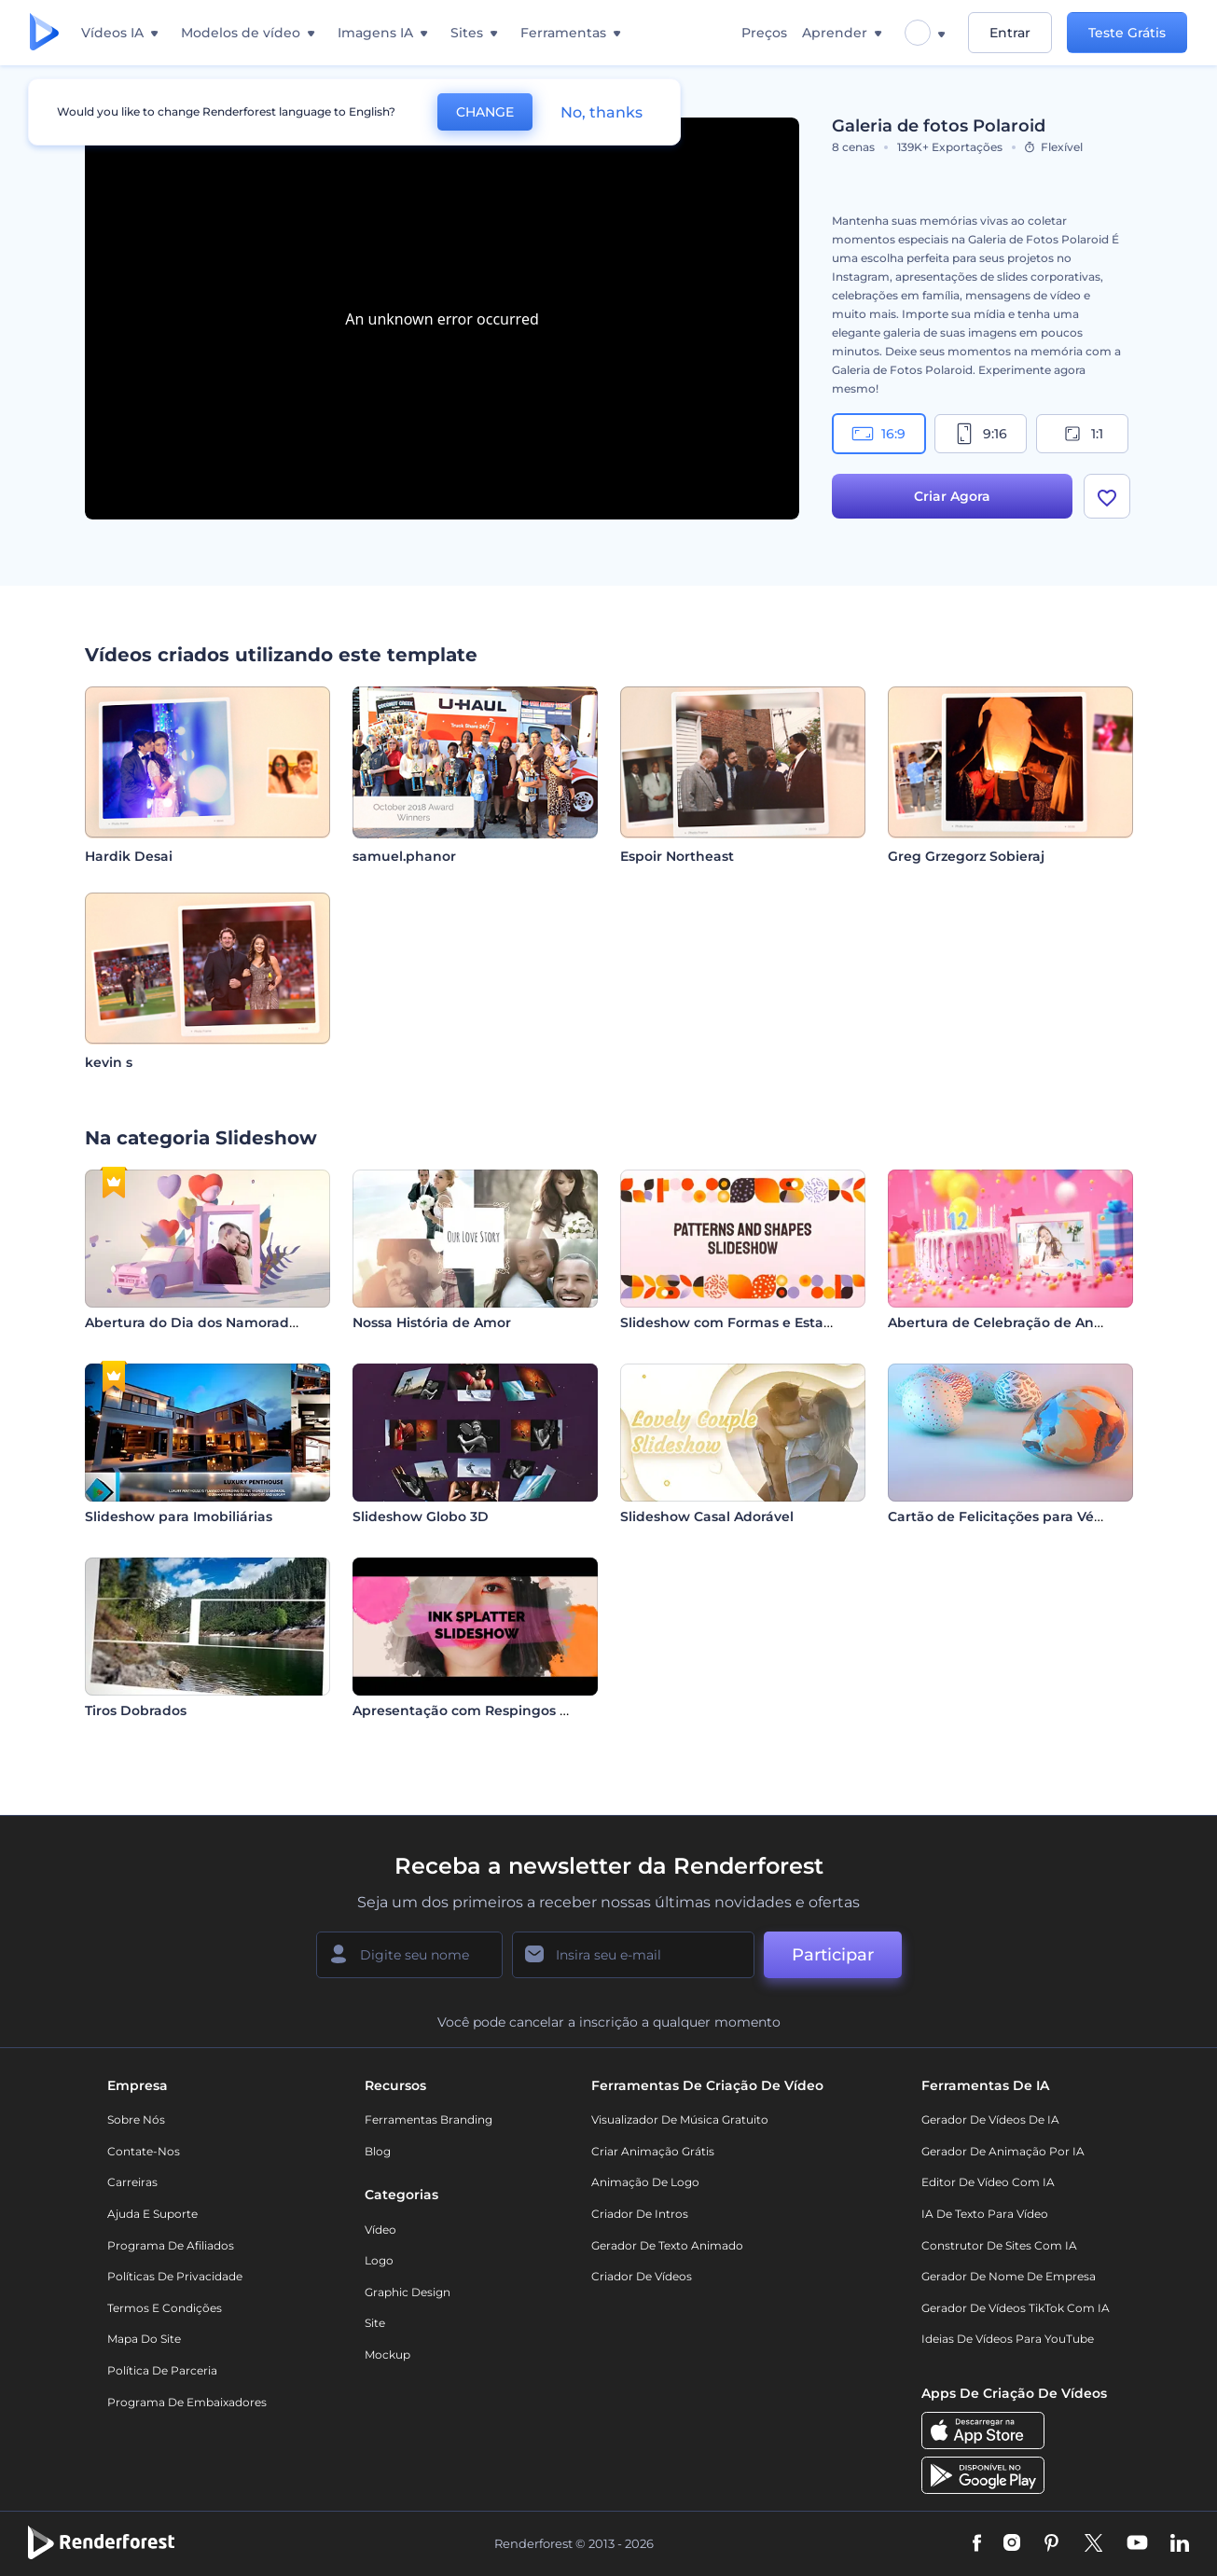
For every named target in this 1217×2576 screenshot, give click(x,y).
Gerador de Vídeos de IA (990, 2119)
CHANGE (485, 112)
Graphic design (407, 2292)
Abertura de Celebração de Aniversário (1020, 1322)
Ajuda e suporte (152, 2214)
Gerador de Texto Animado (667, 2245)
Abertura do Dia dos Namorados (194, 1322)
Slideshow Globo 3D (421, 1516)
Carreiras (132, 2182)
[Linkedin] (1179, 2544)
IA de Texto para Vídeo (984, 2214)
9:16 (980, 433)
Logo (379, 2260)
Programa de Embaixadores (187, 2402)
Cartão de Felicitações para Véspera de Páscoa (1046, 1516)
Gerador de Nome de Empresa (1008, 2276)
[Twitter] (1093, 2544)
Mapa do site (144, 2339)
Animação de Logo (645, 2182)
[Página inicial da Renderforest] (44, 33)
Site (375, 2323)
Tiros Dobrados (136, 1710)
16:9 (878, 433)
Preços (764, 32)
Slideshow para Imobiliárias (178, 1516)
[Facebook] (977, 2544)
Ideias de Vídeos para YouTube (1007, 2339)
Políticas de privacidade (174, 2276)
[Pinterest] (1051, 2544)
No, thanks (601, 112)
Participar (833, 1955)
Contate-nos (143, 2151)
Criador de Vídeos (641, 2276)
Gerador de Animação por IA (1003, 2151)
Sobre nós (136, 2119)
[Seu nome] (409, 1955)
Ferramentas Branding (428, 2119)
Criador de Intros (639, 2214)
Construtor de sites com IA (999, 2245)
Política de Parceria (162, 2370)
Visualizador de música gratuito (679, 2119)
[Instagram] (1011, 2544)
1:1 (1082, 433)
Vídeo (380, 2230)
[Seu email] (633, 1955)
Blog (378, 2151)
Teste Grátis (1127, 32)
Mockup (387, 2354)
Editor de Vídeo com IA (988, 2182)
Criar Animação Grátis (652, 2151)
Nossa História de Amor (432, 1322)
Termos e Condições (164, 2308)
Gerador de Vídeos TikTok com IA (1015, 2308)
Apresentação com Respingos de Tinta (484, 1710)
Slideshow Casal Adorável (707, 1516)
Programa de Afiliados (170, 2245)
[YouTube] (1137, 2544)
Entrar (1009, 32)
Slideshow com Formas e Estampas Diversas (771, 1322)
